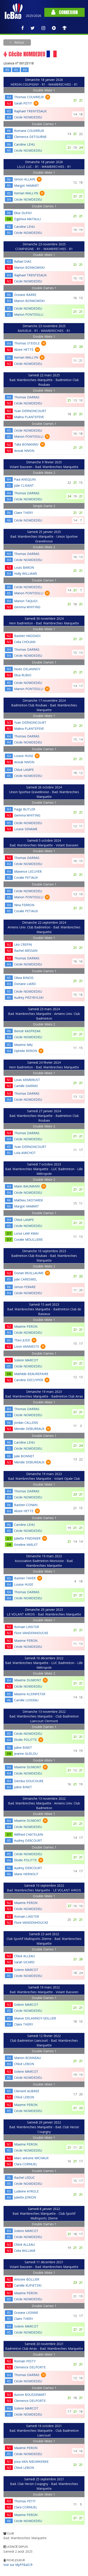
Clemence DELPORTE (30, 2367)
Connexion (64, 12)
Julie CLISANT (24, 485)
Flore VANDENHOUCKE (31, 1633)
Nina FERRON (24, 905)
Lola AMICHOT (25, 1153)
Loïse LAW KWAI (26, 1233)
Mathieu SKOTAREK (28, 1200)
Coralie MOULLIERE (28, 1239)
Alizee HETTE (23, 349)
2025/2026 (33, 15)
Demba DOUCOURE (28, 1781)
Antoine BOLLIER (26, 2279)
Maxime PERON (25, 1326)
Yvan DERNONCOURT (30, 411)
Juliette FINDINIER (27, 1538)
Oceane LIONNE (26, 2312)
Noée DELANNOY (27, 669)
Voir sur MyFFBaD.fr (18, 2565)
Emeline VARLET (26, 1544)
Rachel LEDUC (24, 2177)
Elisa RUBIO (22, 675)
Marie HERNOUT (26, 1874)
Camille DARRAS (26, 1086)
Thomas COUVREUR (29, 97)
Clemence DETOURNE (30, 137)
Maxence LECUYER (28, 871)
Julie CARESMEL (25, 1279)
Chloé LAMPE (24, 770)
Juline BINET (23, 1747)
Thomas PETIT (25, 2501)
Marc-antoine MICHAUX (31, 2158)
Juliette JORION (25, 2197)
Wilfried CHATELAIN (28, 1834)
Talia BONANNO (26, 444)
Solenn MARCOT (26, 1360)
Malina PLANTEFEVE (29, 417)
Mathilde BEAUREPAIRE (31, 1374)
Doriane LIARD (25, 984)
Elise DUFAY (23, 213)
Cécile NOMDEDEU (28, 117)
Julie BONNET (24, 1456)
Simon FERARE (25, 1287)
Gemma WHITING (27, 607)
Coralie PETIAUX (26, 877)
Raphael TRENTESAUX (30, 111)
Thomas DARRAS (26, 397)
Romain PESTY (25, 2361)
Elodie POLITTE (25, 1739)
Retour (18, 42)
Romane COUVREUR (29, 131)
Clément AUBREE (26, 2091)
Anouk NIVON (24, 450)
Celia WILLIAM (24, 2250)
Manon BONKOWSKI (29, 267)
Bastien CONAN (25, 1505)
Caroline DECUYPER (28, 1380)
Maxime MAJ (23, 1045)
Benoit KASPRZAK (27, 1031)
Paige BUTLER (24, 809)
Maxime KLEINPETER (29, 1694)
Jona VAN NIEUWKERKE (31, 2461)
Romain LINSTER (26, 1627)
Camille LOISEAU (26, 1700)
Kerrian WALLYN (26, 193)
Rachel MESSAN (25, 950)
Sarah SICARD (24, 1962)
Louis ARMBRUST (27, 1080)
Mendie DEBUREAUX (29, 1429)
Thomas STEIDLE (27, 343)
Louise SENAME (25, 829)
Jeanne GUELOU (26, 1753)
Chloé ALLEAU (24, 1956)
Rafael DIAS (22, 261)
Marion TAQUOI (25, 601)
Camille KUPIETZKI (27, 2285)
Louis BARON (24, 567)
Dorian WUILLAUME (28, 1273)
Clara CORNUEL (25, 2164)
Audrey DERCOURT (28, 1840)
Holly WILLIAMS (25, 573)
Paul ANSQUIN (25, 479)
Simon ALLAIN (24, 179)
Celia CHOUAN (24, 642)
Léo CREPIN (23, 944)
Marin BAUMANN (27, 1186)
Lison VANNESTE (26, 1346)
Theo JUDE (22, 1340)
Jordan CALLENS (26, 1422)
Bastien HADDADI (27, 636)
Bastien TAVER (25, 1578)
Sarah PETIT (23, 103)
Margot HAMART (26, 185)
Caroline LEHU (24, 144)
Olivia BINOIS (24, 978)
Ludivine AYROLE (26, 2191)
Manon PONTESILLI (28, 314)
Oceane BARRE (25, 295)
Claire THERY (23, 512)
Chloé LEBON (24, 2064)
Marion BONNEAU (27, 2058)
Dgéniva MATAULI (27, 219)
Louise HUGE (23, 756)
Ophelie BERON (25, 1051)
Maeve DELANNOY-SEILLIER (35, 2018)
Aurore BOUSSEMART (30, 2394)
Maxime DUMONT (27, 1680)
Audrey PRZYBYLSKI (28, 997)
